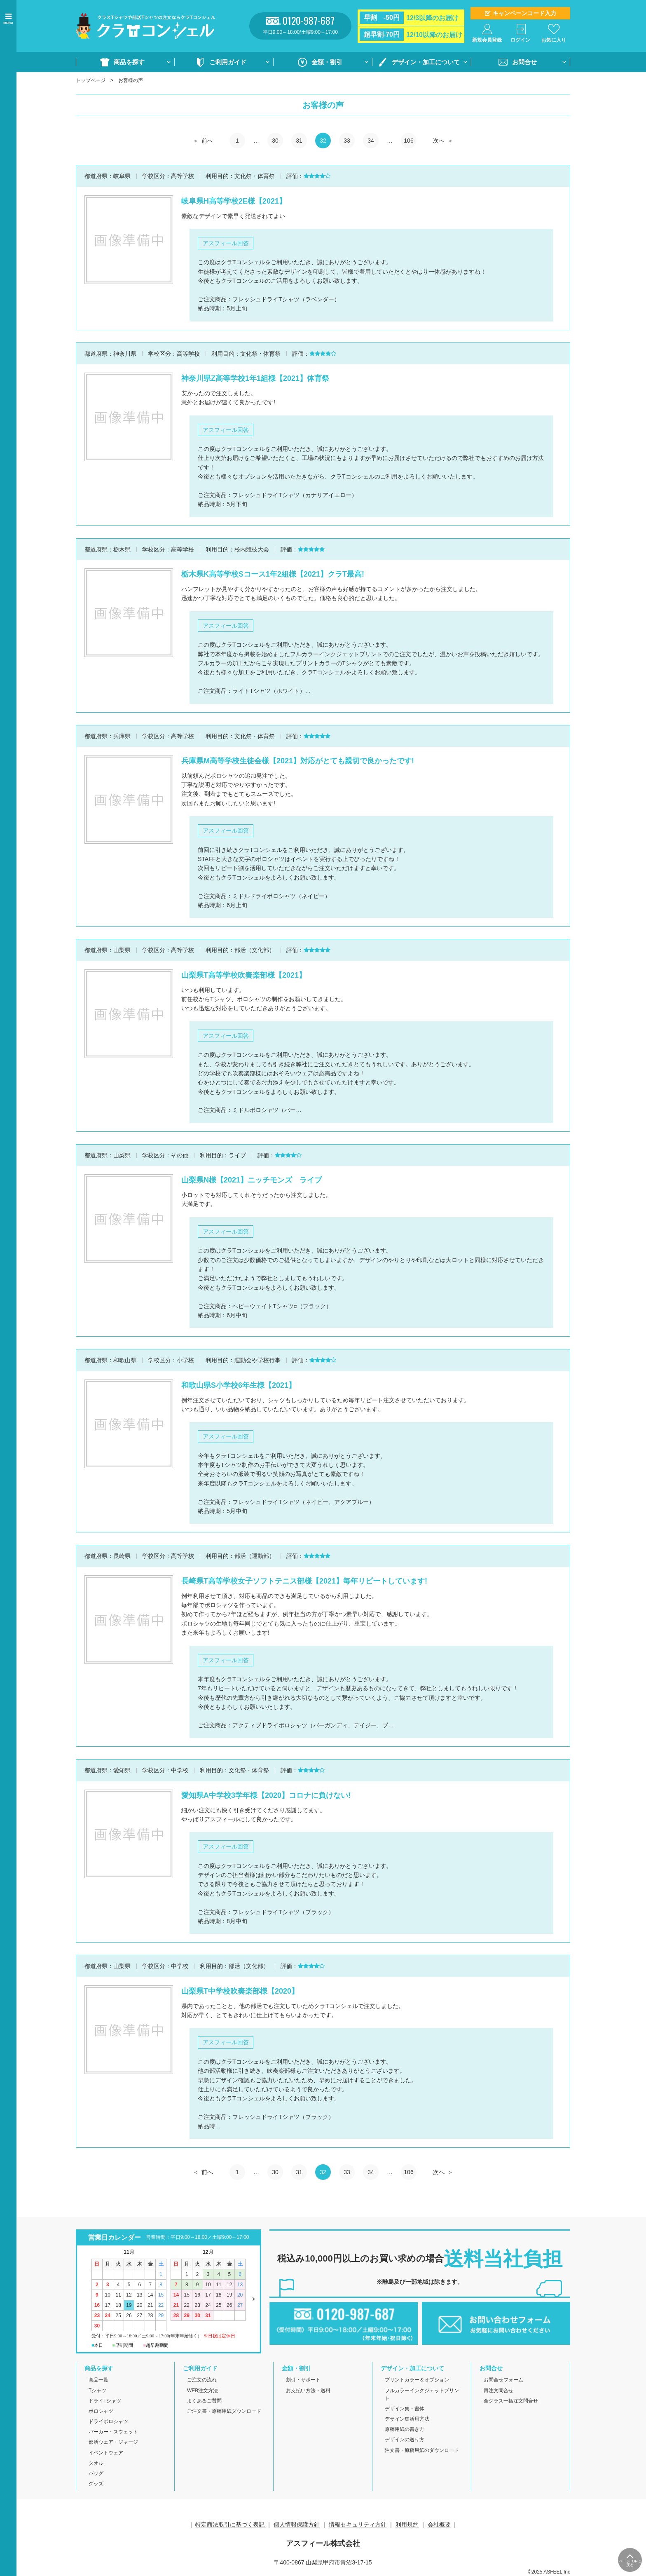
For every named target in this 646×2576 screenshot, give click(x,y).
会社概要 (439, 2524)
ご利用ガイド (227, 62)
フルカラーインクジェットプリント (422, 2394)
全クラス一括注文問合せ (511, 2401)
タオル (96, 2463)
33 (347, 140)
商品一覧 (98, 2380)
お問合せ (524, 62)
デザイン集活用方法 (407, 2419)
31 (299, 140)
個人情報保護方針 (297, 2524)
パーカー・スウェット (113, 2432)
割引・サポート (303, 2380)
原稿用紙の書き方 (404, 2429)
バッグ (96, 2473)
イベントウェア (106, 2453)
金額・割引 (326, 62)
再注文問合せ (498, 2390)
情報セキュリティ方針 (357, 2524)
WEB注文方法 (202, 2390)
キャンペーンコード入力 (524, 13)
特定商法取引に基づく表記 (230, 2524)
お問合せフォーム (503, 2380)
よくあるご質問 (204, 2401)
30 (275, 140)
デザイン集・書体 (404, 2409)
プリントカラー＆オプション (417, 2380)
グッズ (96, 2484)
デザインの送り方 (404, 2439)
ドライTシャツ (105, 2401)
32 (323, 140)
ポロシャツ (101, 2411)
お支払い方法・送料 (308, 2390)
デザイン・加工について (426, 62)
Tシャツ (97, 2390)
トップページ (90, 80)
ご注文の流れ (202, 2380)
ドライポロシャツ (108, 2421)
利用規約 (407, 2524)
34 (370, 140)
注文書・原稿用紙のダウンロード (422, 2450)
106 (408, 140)
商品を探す (129, 62)
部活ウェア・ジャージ (113, 2442)
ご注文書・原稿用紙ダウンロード (224, 2411)
